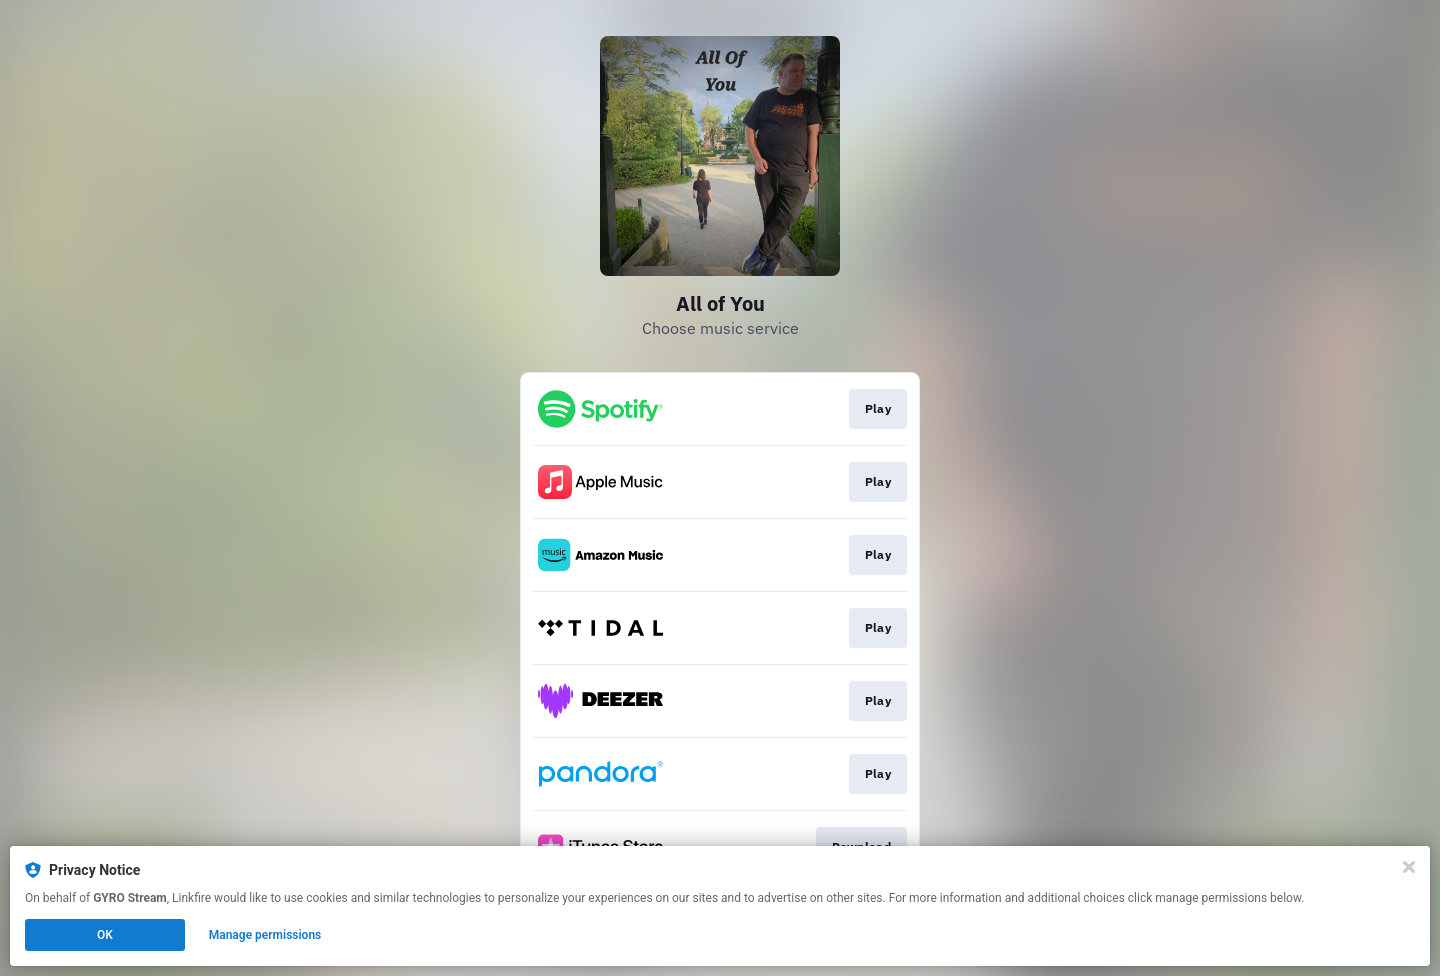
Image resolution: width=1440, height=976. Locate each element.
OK (105, 935)
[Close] (1409, 867)
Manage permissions (265, 935)
